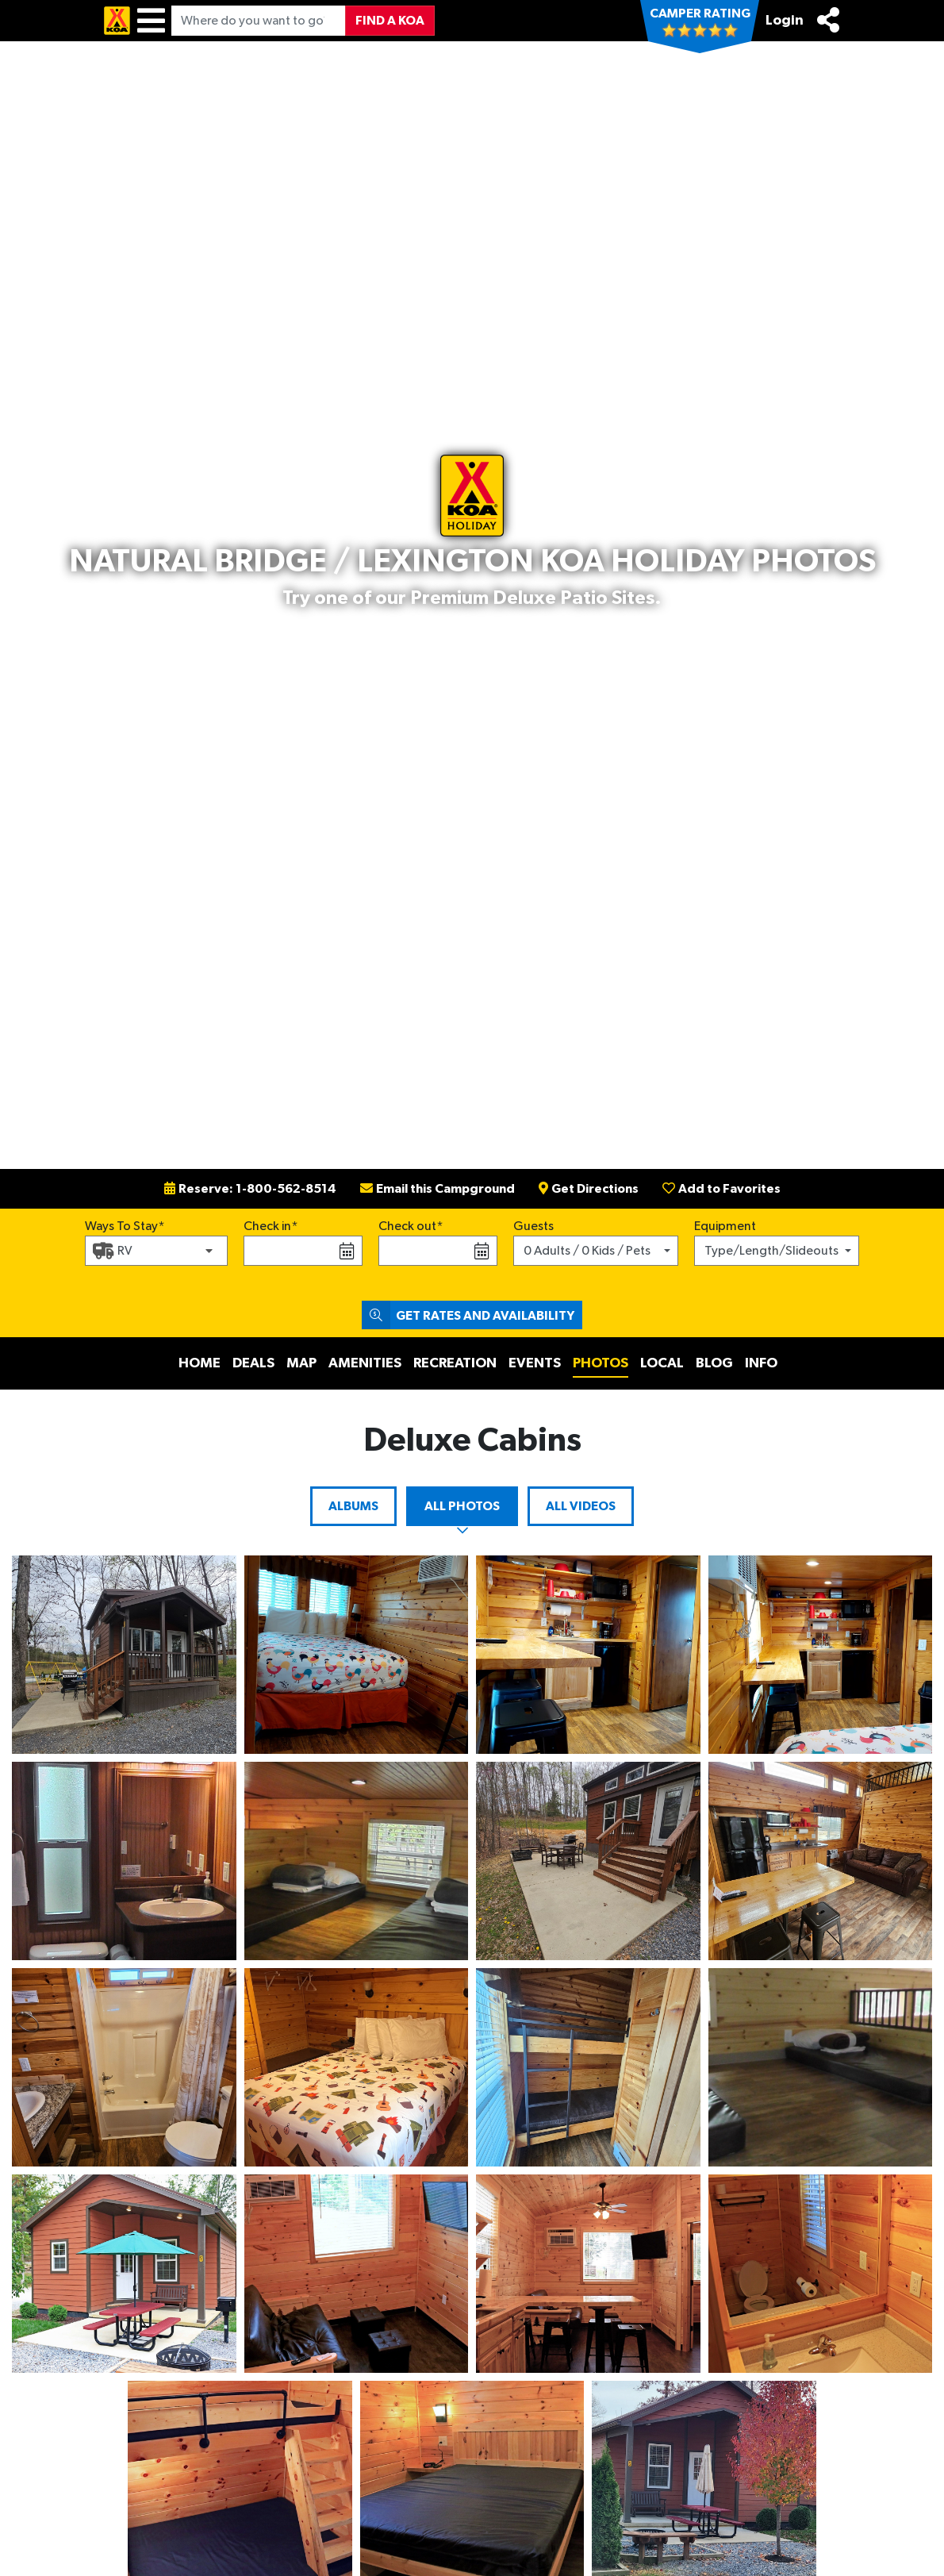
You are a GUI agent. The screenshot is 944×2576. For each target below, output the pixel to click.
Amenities (364, 1363)
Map (301, 1363)
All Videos (581, 1506)
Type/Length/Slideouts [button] (771, 1250)
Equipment (725, 1226)
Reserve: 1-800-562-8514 (250, 1188)
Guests (533, 1226)
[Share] (828, 20)
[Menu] (151, 21)
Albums (353, 1506)
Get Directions (589, 1188)
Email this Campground (437, 1188)
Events (534, 1363)
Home (199, 1363)
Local (662, 1363)
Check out (407, 1226)
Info (761, 1363)
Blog (714, 1363)
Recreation (455, 1363)
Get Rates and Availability (468, 1315)
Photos (600, 1363)
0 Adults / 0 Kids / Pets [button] (587, 1250)
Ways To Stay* (125, 1224)
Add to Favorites (721, 1188)
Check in (267, 1226)
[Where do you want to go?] (258, 21)
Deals (253, 1363)
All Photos (462, 1506)
